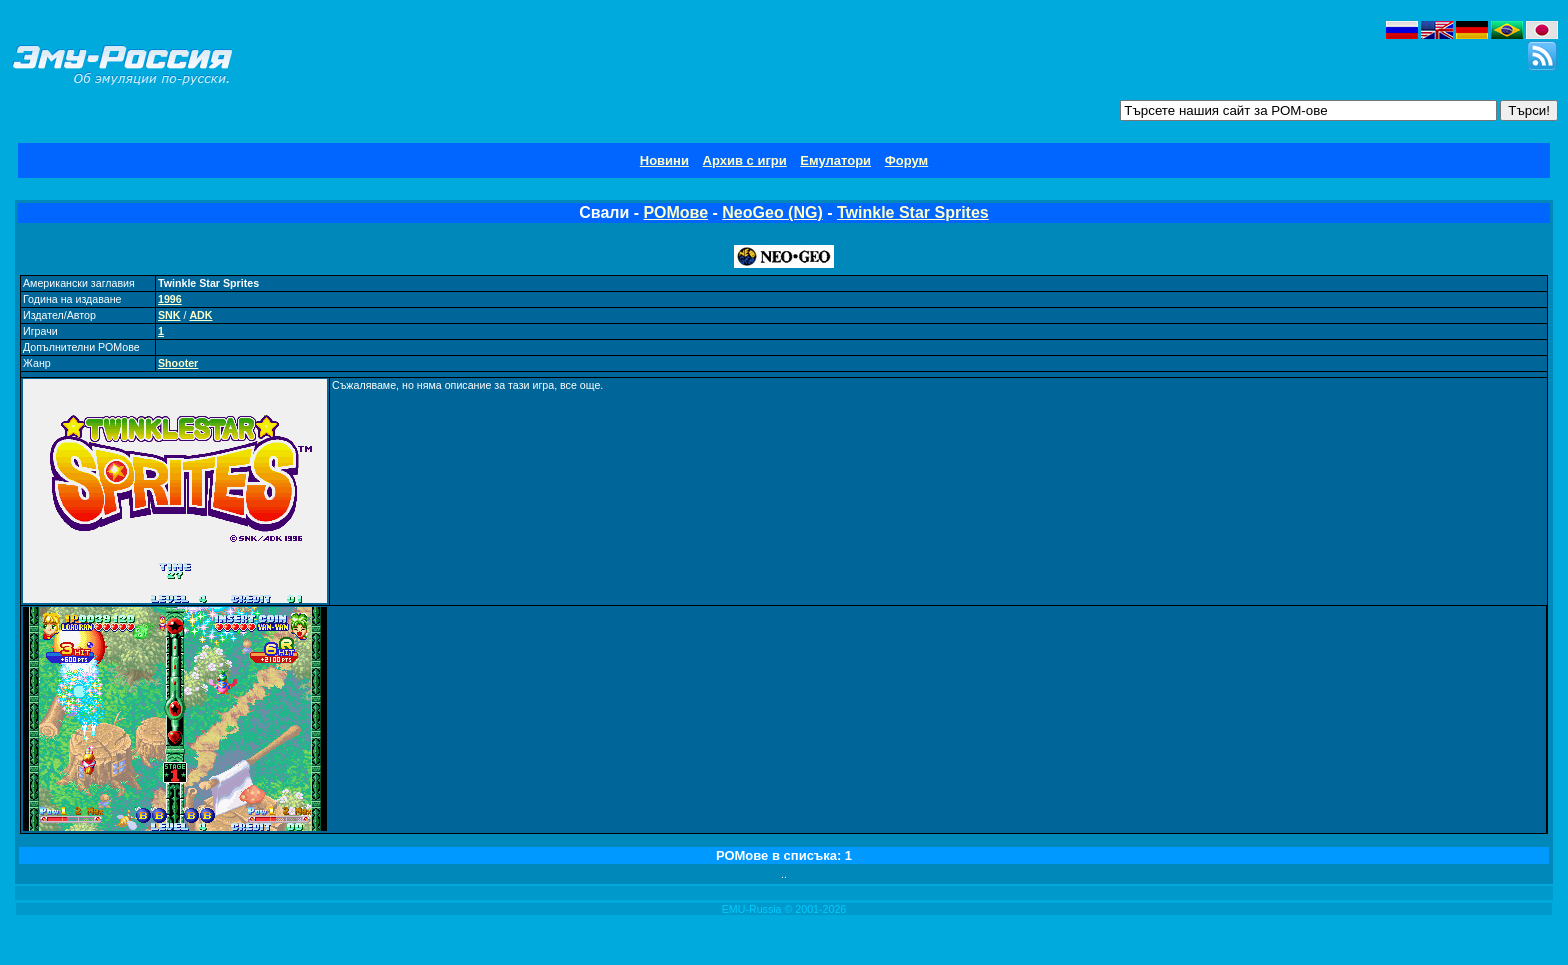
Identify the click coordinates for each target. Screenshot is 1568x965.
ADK (200, 315)
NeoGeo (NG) (772, 212)
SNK (169, 315)
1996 (170, 299)
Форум (906, 160)
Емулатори (835, 160)
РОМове (676, 212)
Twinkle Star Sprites (913, 212)
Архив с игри (745, 160)
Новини (664, 160)
